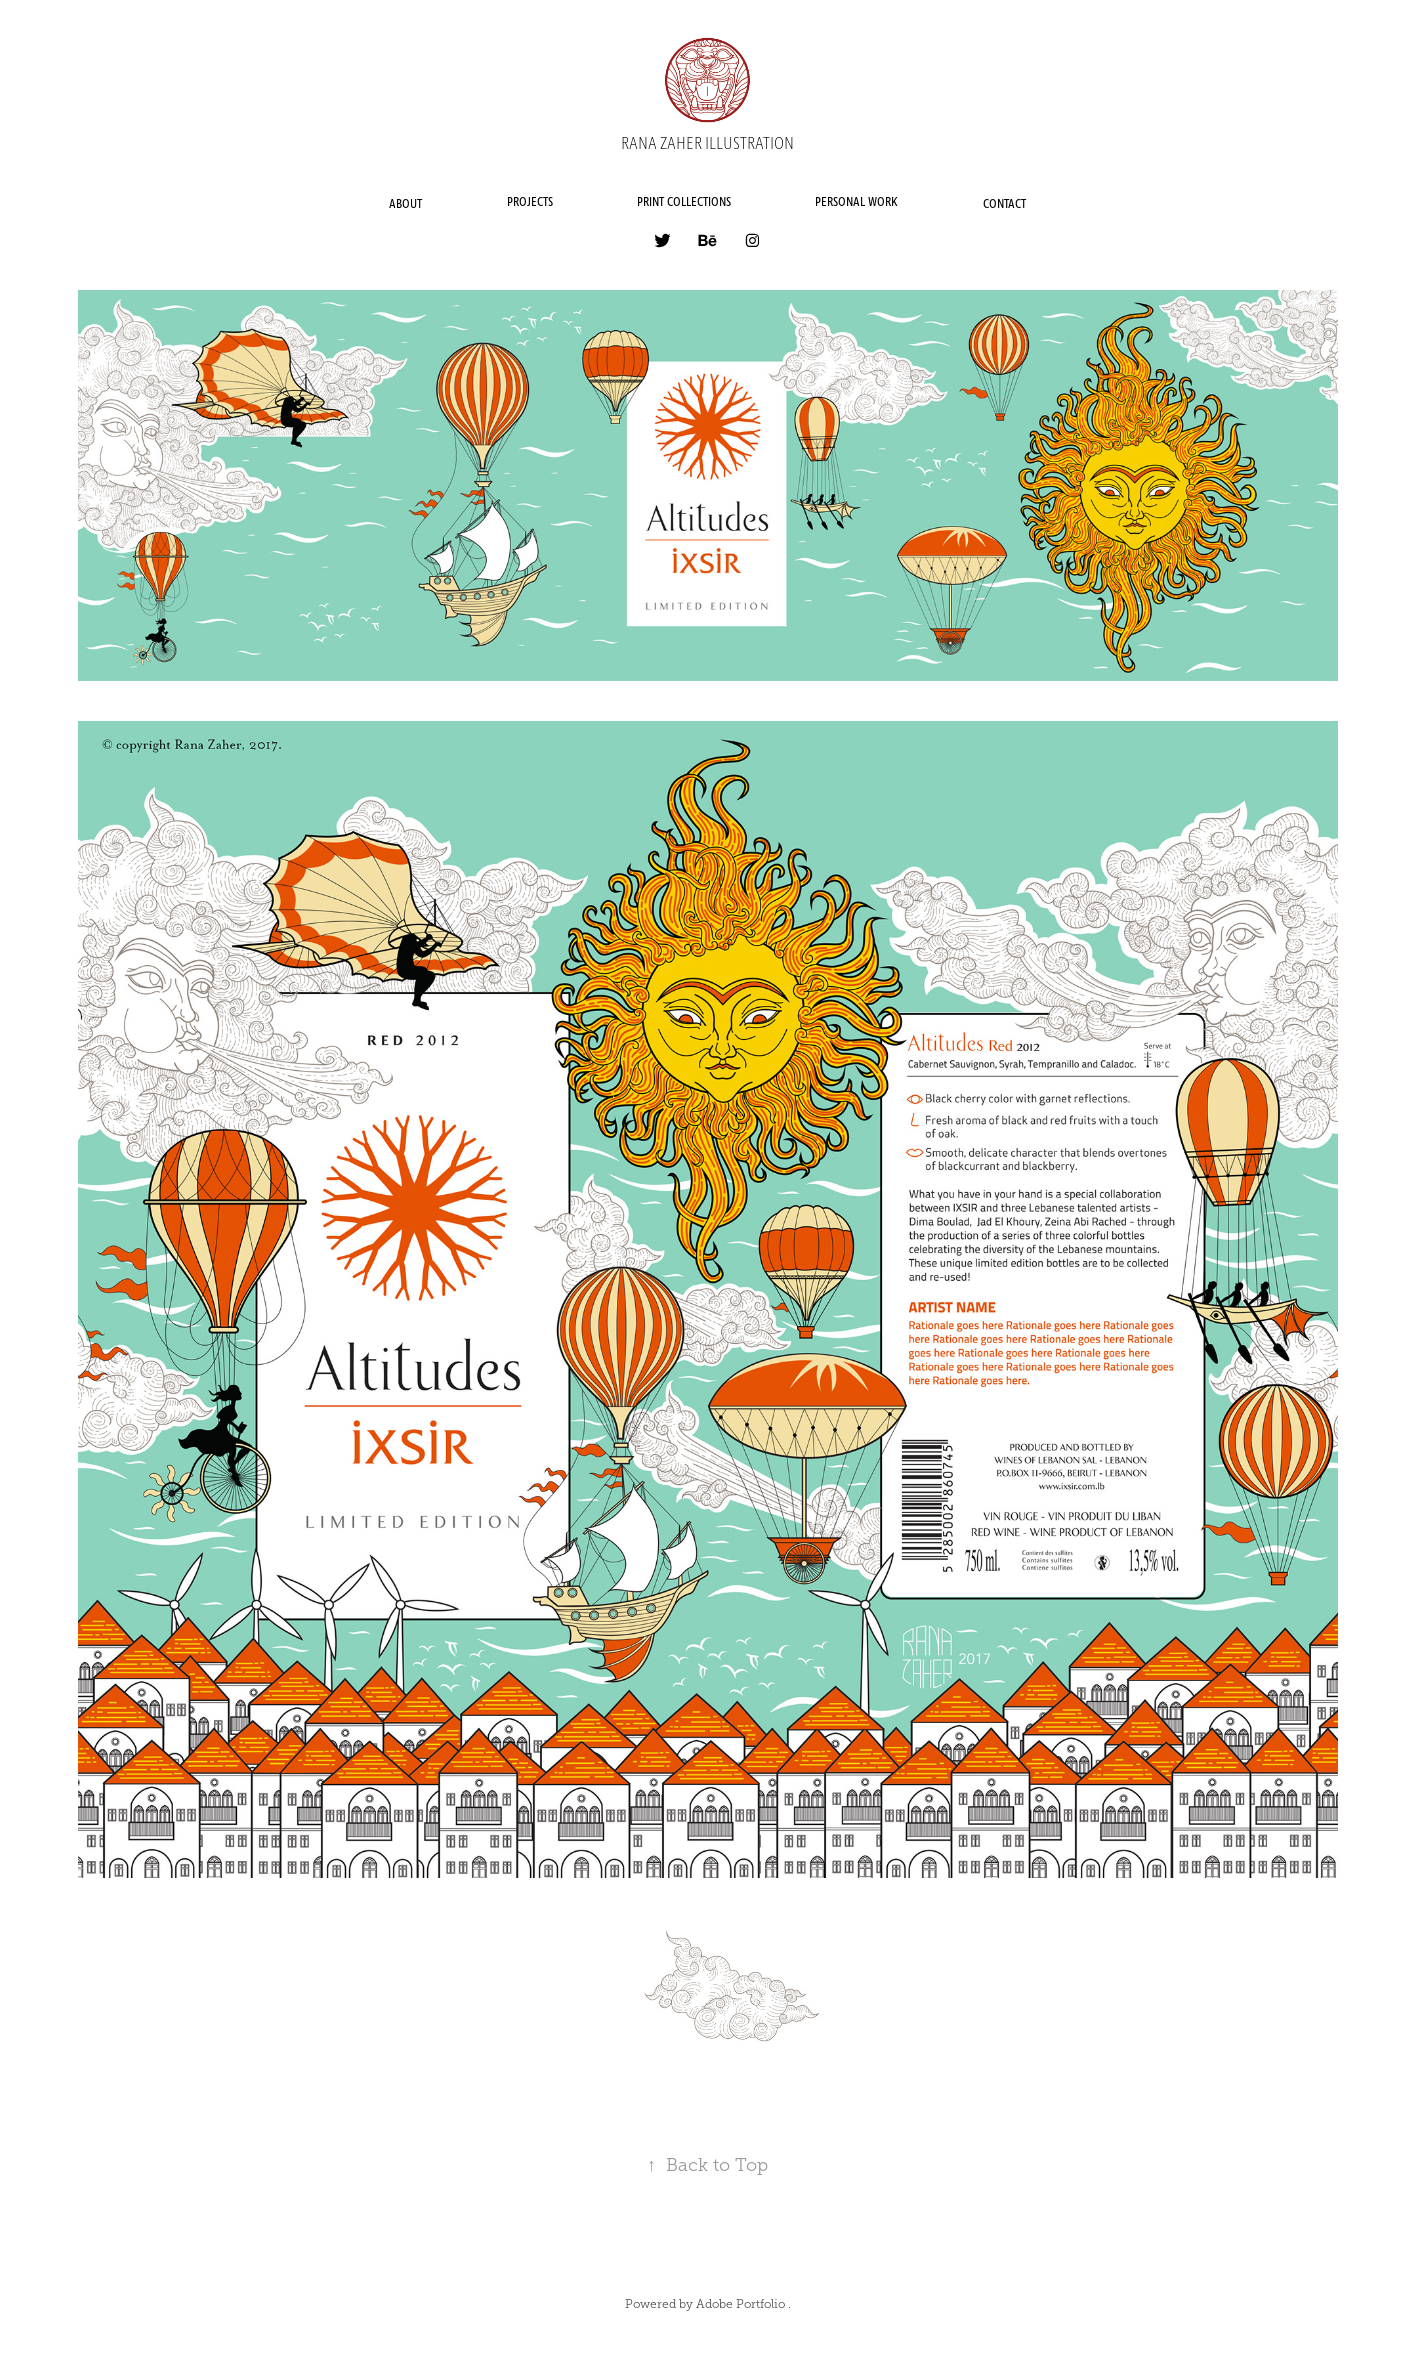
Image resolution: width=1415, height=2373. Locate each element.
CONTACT (1004, 204)
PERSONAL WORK (856, 202)
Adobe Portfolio (740, 2304)
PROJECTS (530, 202)
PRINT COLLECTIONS (684, 202)
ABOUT (405, 204)
